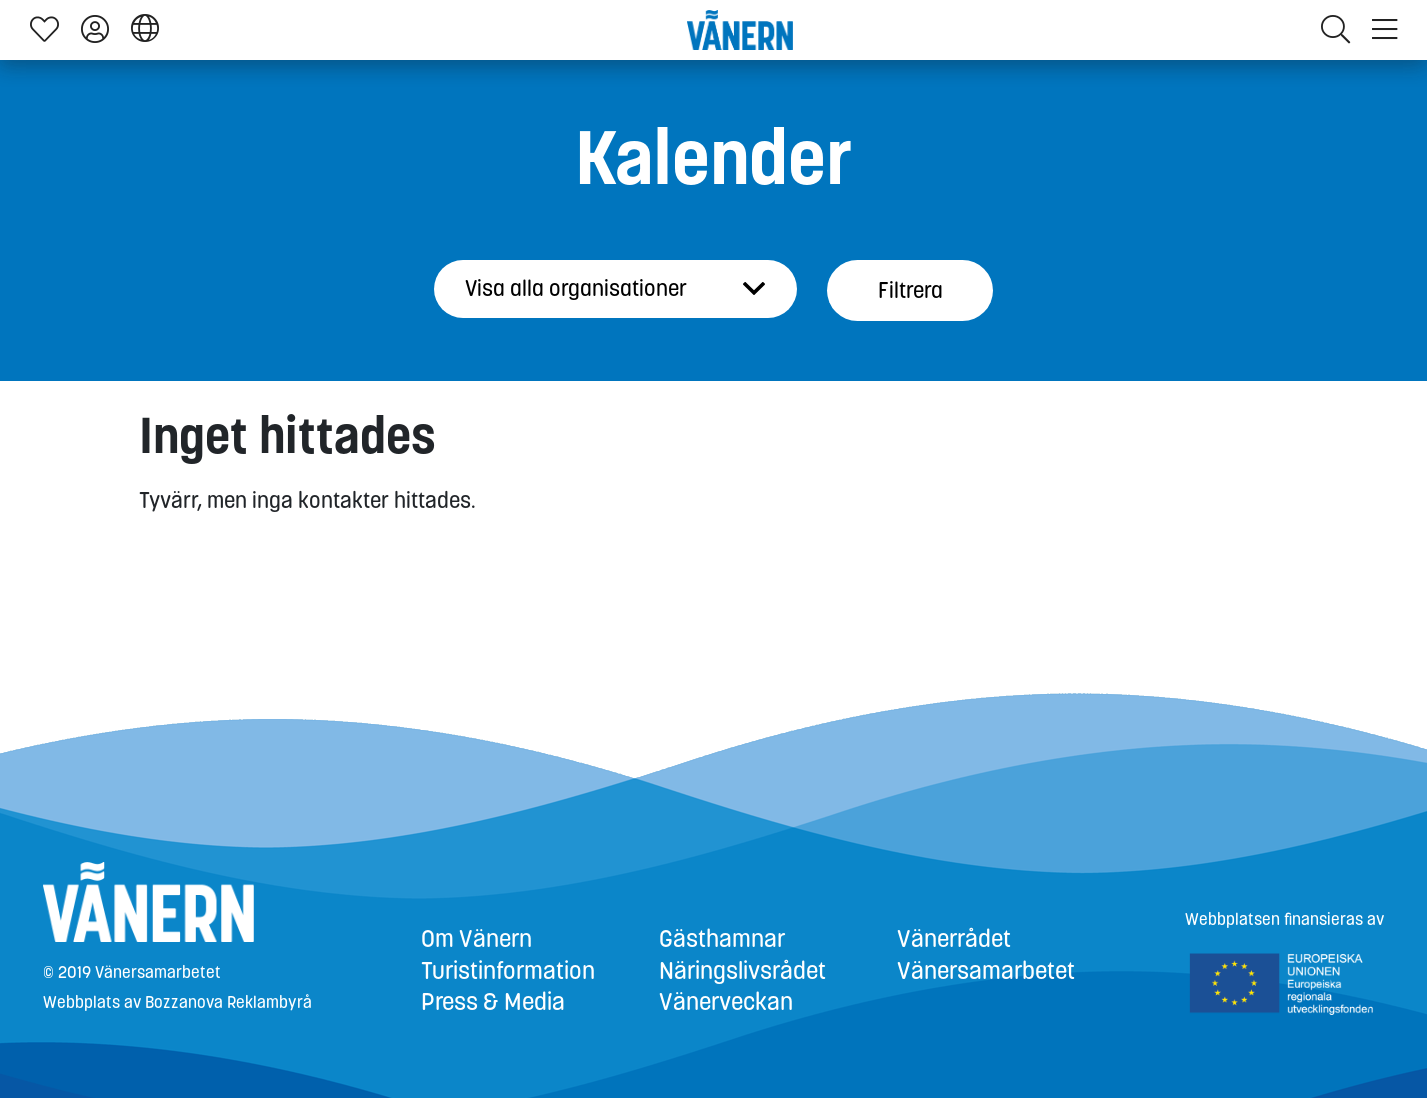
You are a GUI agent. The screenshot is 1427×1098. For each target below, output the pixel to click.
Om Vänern (476, 939)
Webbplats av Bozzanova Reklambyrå (177, 1002)
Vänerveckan (726, 1002)
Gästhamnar (722, 939)
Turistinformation (508, 971)
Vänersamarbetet (986, 971)
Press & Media (493, 1002)
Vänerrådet (954, 939)
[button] (145, 29)
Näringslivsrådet (742, 971)
